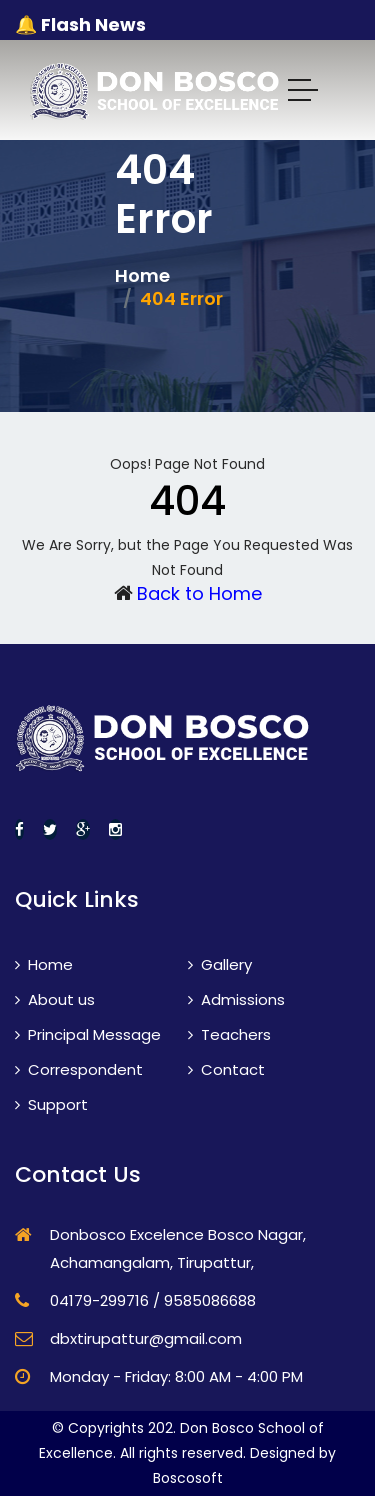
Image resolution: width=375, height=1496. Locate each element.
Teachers (229, 1034)
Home (142, 275)
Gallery (220, 964)
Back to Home (199, 593)
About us (55, 999)
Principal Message (88, 1034)
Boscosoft (188, 1478)
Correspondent (79, 1069)
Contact (226, 1069)
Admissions (236, 999)
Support (51, 1104)
